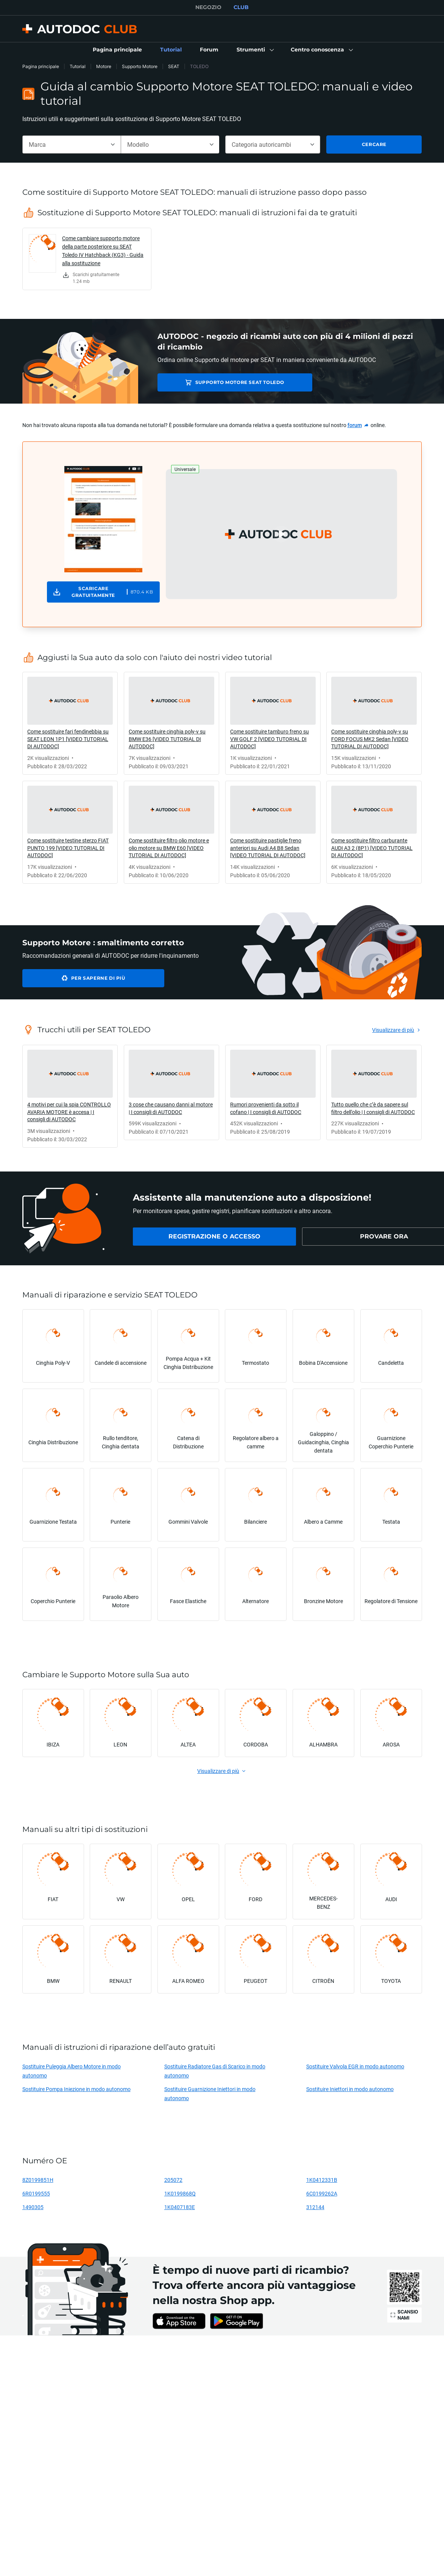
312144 (315, 2207)
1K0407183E (179, 2207)
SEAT (173, 66)
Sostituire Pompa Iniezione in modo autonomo (76, 2089)
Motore (103, 66)
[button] (255, 49)
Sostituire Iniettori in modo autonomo (350, 2089)
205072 (173, 2179)
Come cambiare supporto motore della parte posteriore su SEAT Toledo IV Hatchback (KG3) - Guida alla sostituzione (102, 251)
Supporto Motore (139, 66)
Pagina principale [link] (40, 66)
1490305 (33, 2207)
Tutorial (78, 66)
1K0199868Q (180, 2193)
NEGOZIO (208, 7)
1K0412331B (321, 2179)
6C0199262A (321, 2193)
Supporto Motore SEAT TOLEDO (216, 382)
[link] (117, 49)
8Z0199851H (37, 2179)
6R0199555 (36, 2193)
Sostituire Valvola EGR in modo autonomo (355, 2066)
